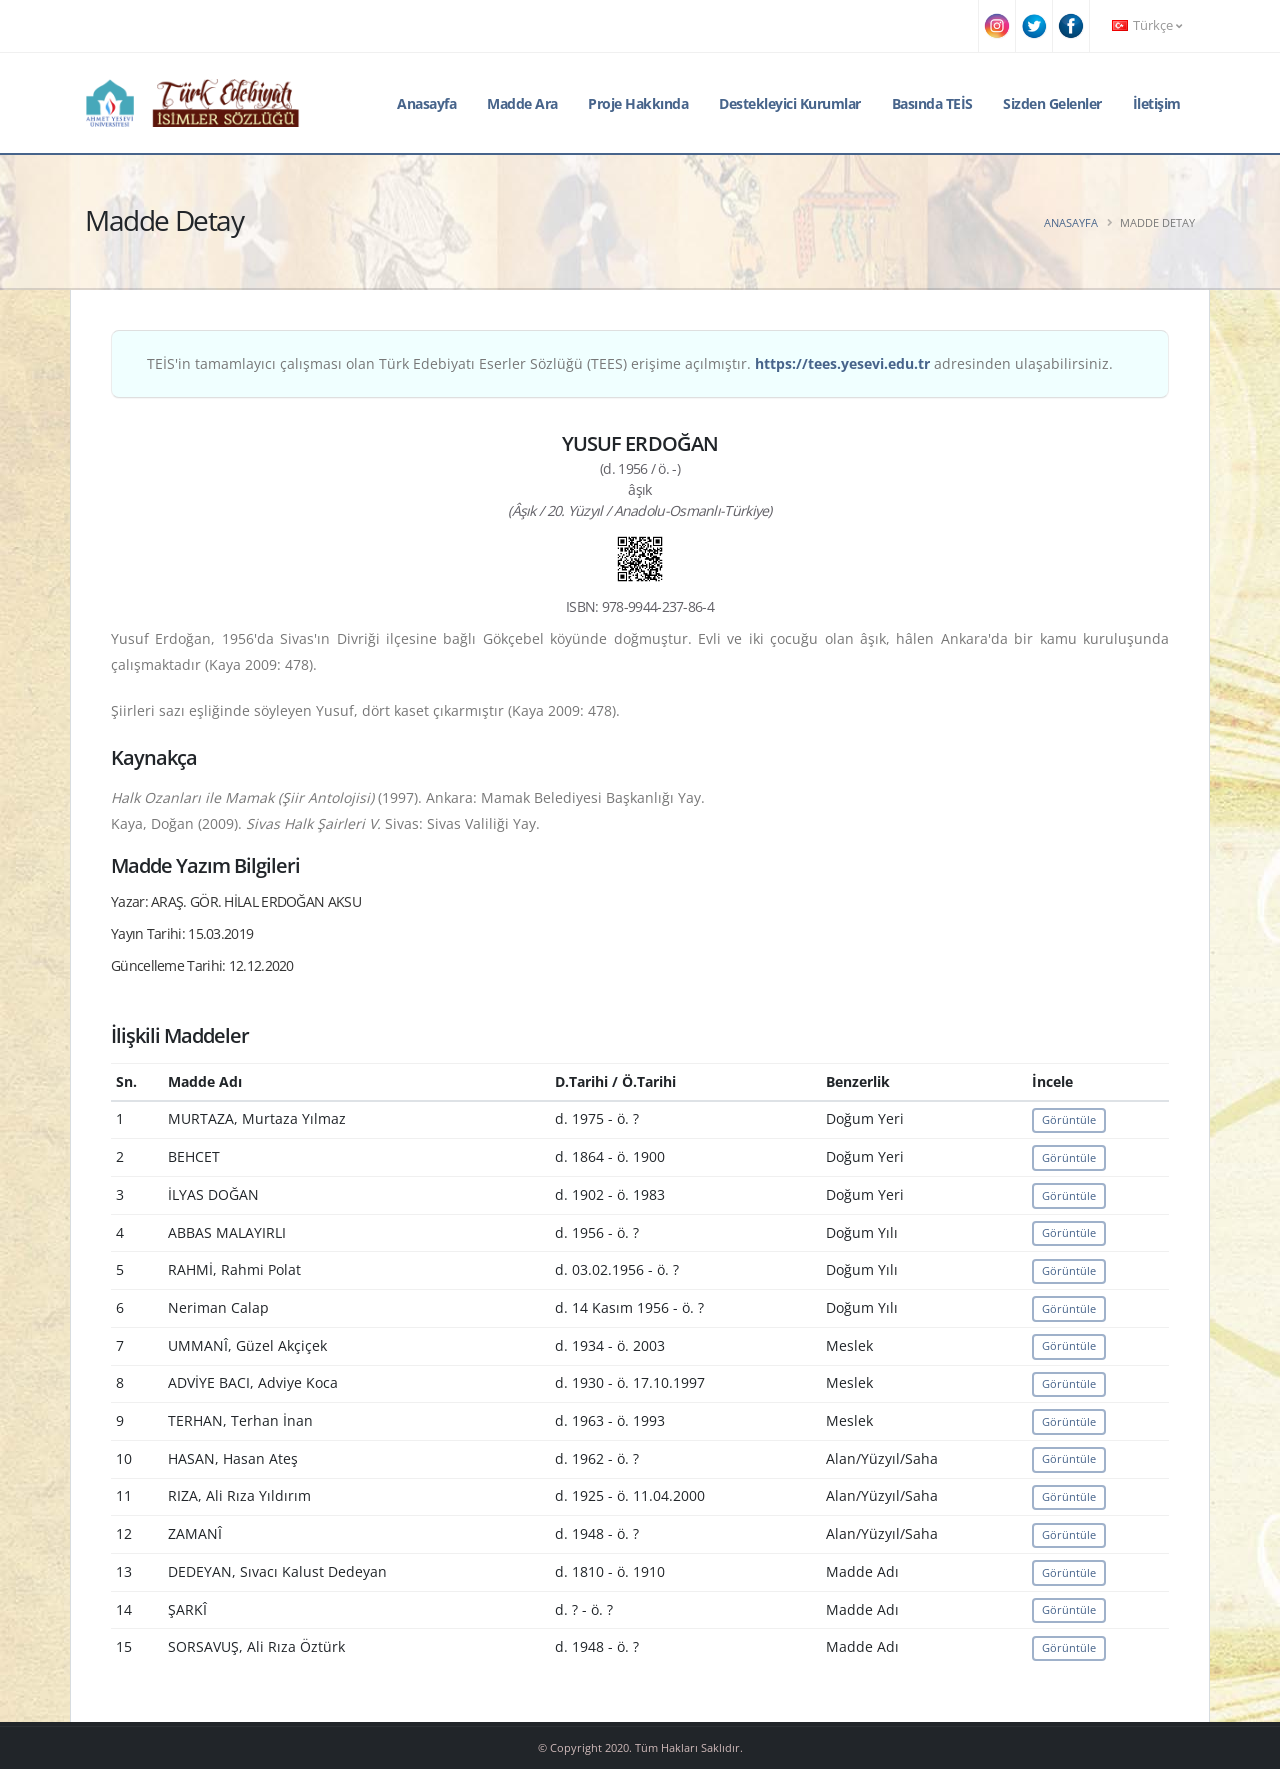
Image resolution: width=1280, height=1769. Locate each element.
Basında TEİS (932, 103)
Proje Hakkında (638, 103)
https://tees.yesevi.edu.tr (842, 363)
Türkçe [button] (1147, 25)
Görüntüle (1069, 1119)
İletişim (1157, 103)
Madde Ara (522, 103)
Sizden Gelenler (1052, 103)
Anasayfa (426, 103)
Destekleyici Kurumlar (790, 103)
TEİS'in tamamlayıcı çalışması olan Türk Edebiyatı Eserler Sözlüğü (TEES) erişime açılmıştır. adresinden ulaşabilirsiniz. (630, 363)
